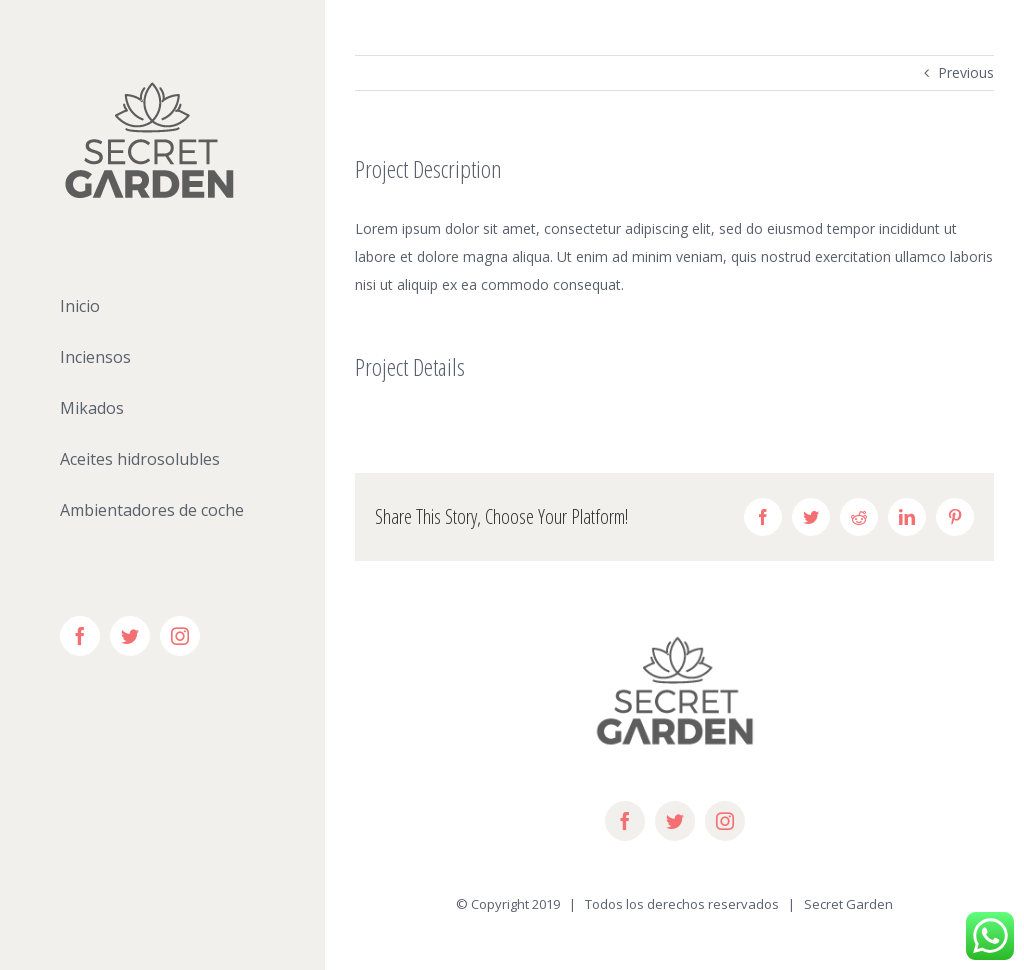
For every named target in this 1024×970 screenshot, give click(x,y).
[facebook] (625, 821)
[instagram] (725, 821)
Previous (966, 72)
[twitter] (675, 821)
